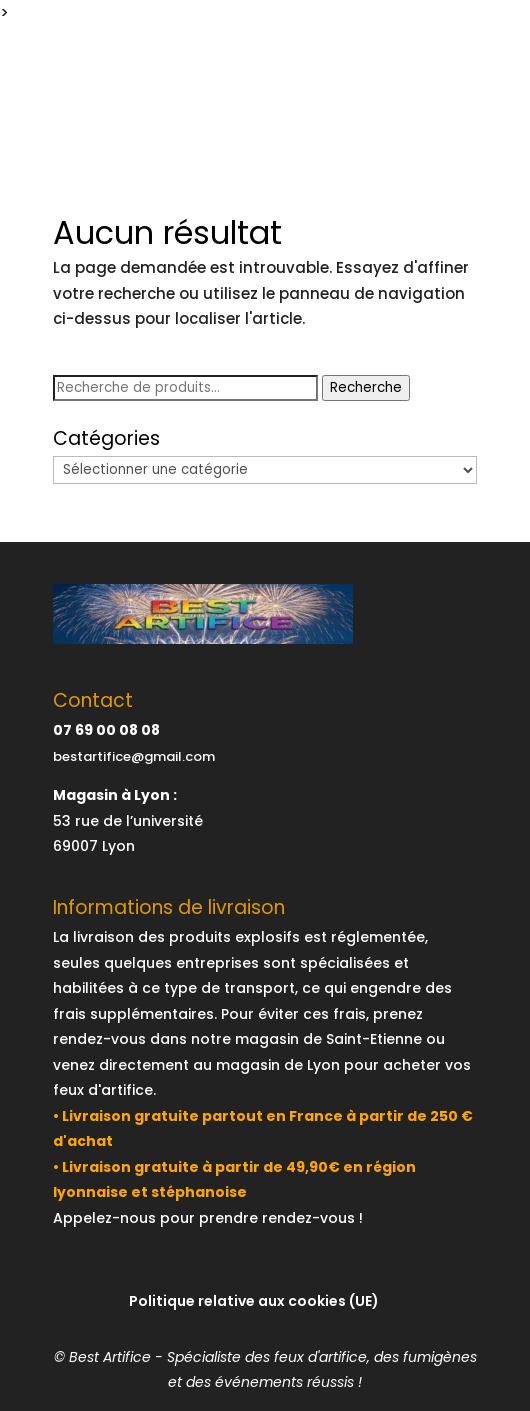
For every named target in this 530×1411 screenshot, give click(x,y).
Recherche (366, 387)
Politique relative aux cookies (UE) (254, 1301)
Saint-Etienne (374, 1039)
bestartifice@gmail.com (134, 756)
